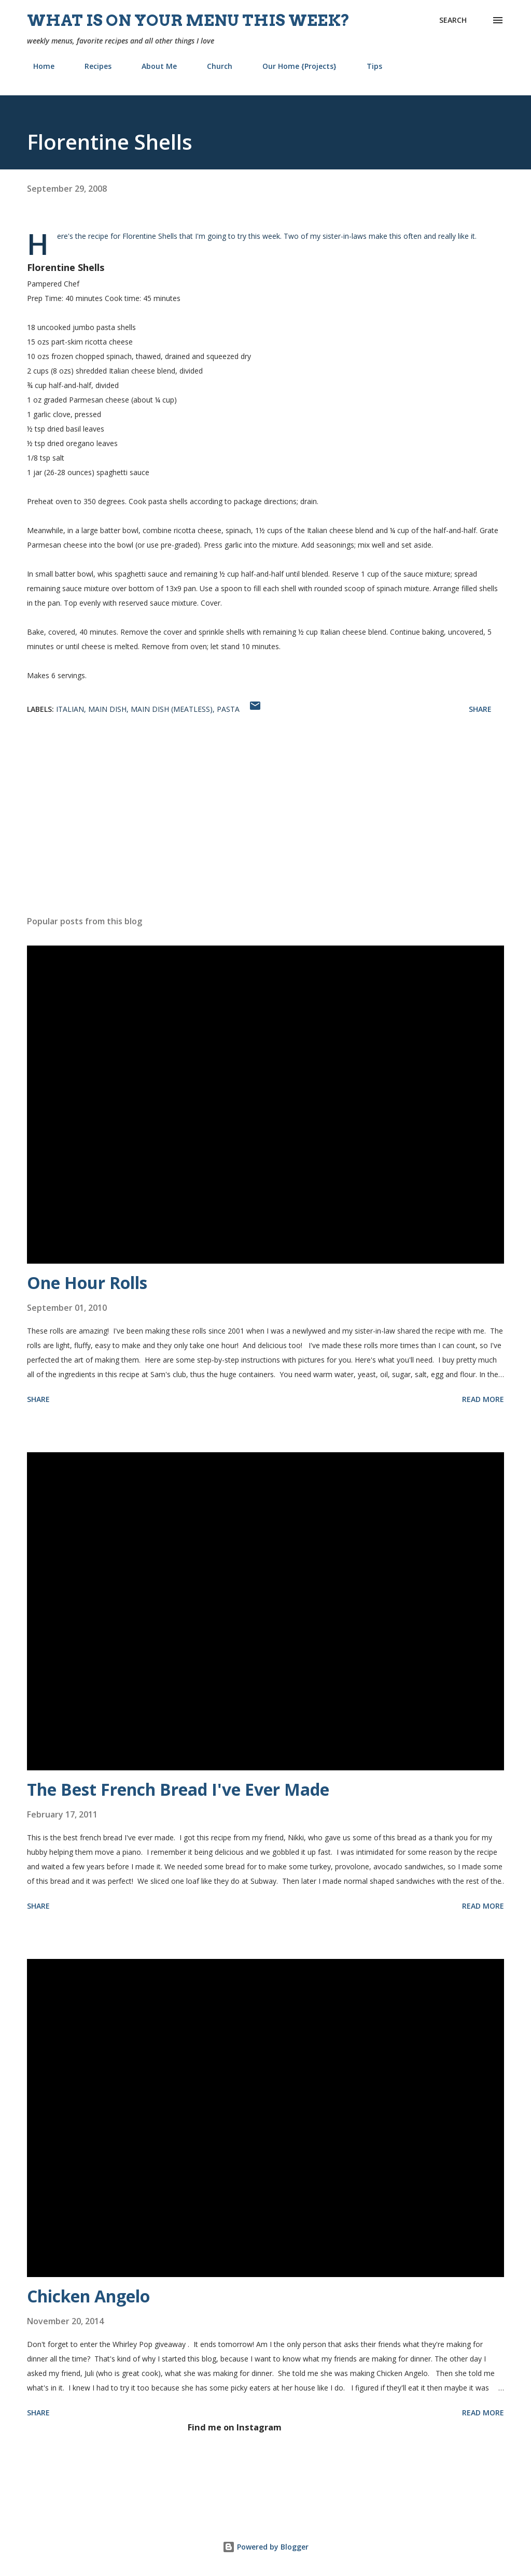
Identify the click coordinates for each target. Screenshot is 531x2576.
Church (213, 66)
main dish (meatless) (172, 709)
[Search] (453, 20)
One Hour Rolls (87, 1282)
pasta (228, 709)
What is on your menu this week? (188, 20)
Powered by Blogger (265, 2547)
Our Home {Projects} (293, 66)
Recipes (91, 66)
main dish (107, 709)
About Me (153, 66)
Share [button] (480, 709)
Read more (483, 1399)
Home (37, 66)
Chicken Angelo (88, 2296)
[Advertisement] (265, 826)
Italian (70, 709)
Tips (368, 66)
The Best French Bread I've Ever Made (178, 1789)
